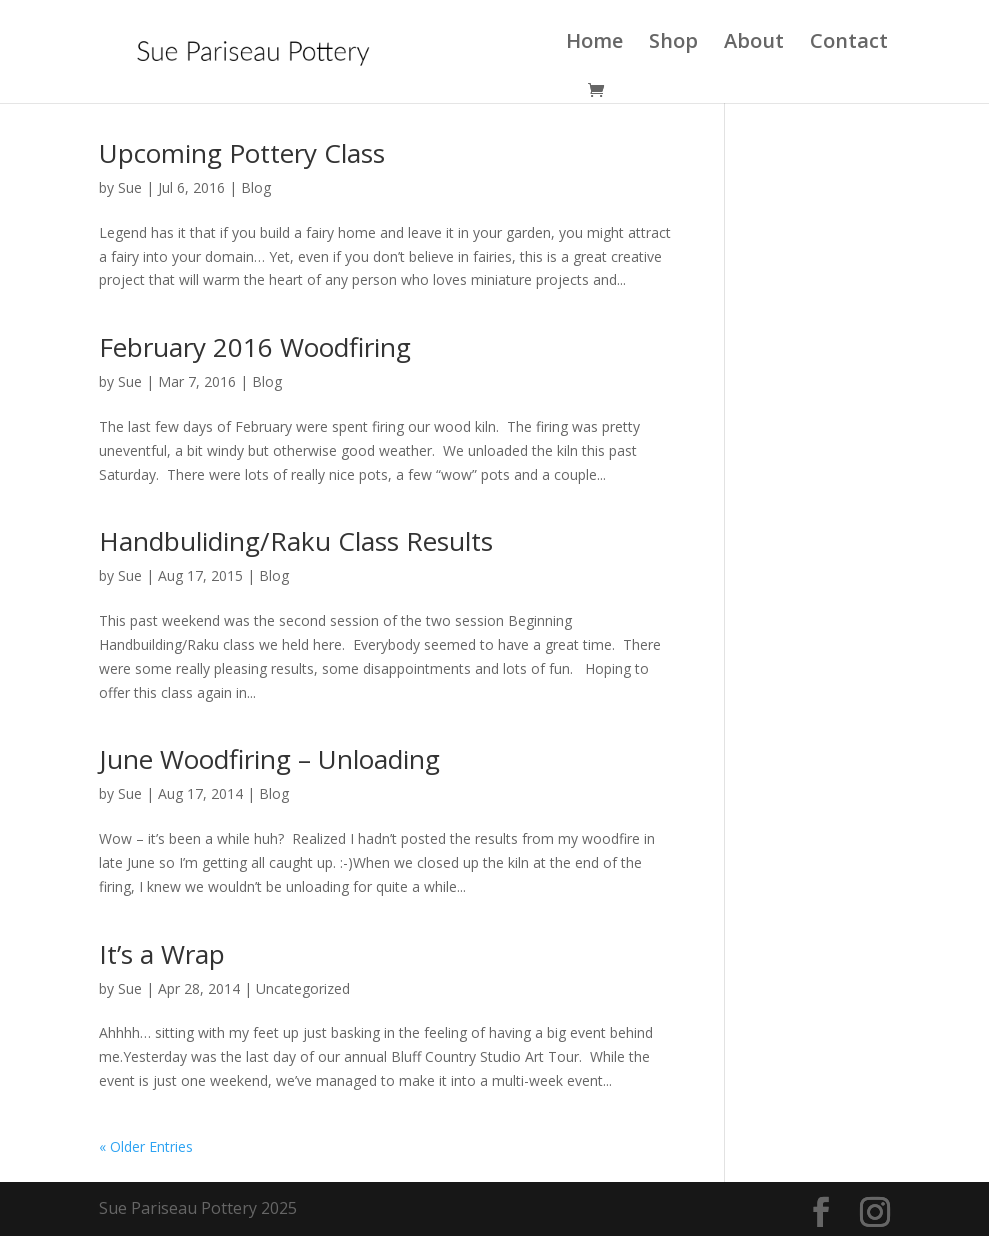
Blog (256, 187)
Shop (673, 44)
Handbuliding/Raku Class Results (296, 541)
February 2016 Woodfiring (255, 347)
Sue (130, 187)
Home (594, 44)
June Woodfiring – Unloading (269, 759)
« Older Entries (146, 1146)
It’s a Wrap (162, 954)
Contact (849, 44)
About (754, 44)
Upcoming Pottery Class (242, 153)
